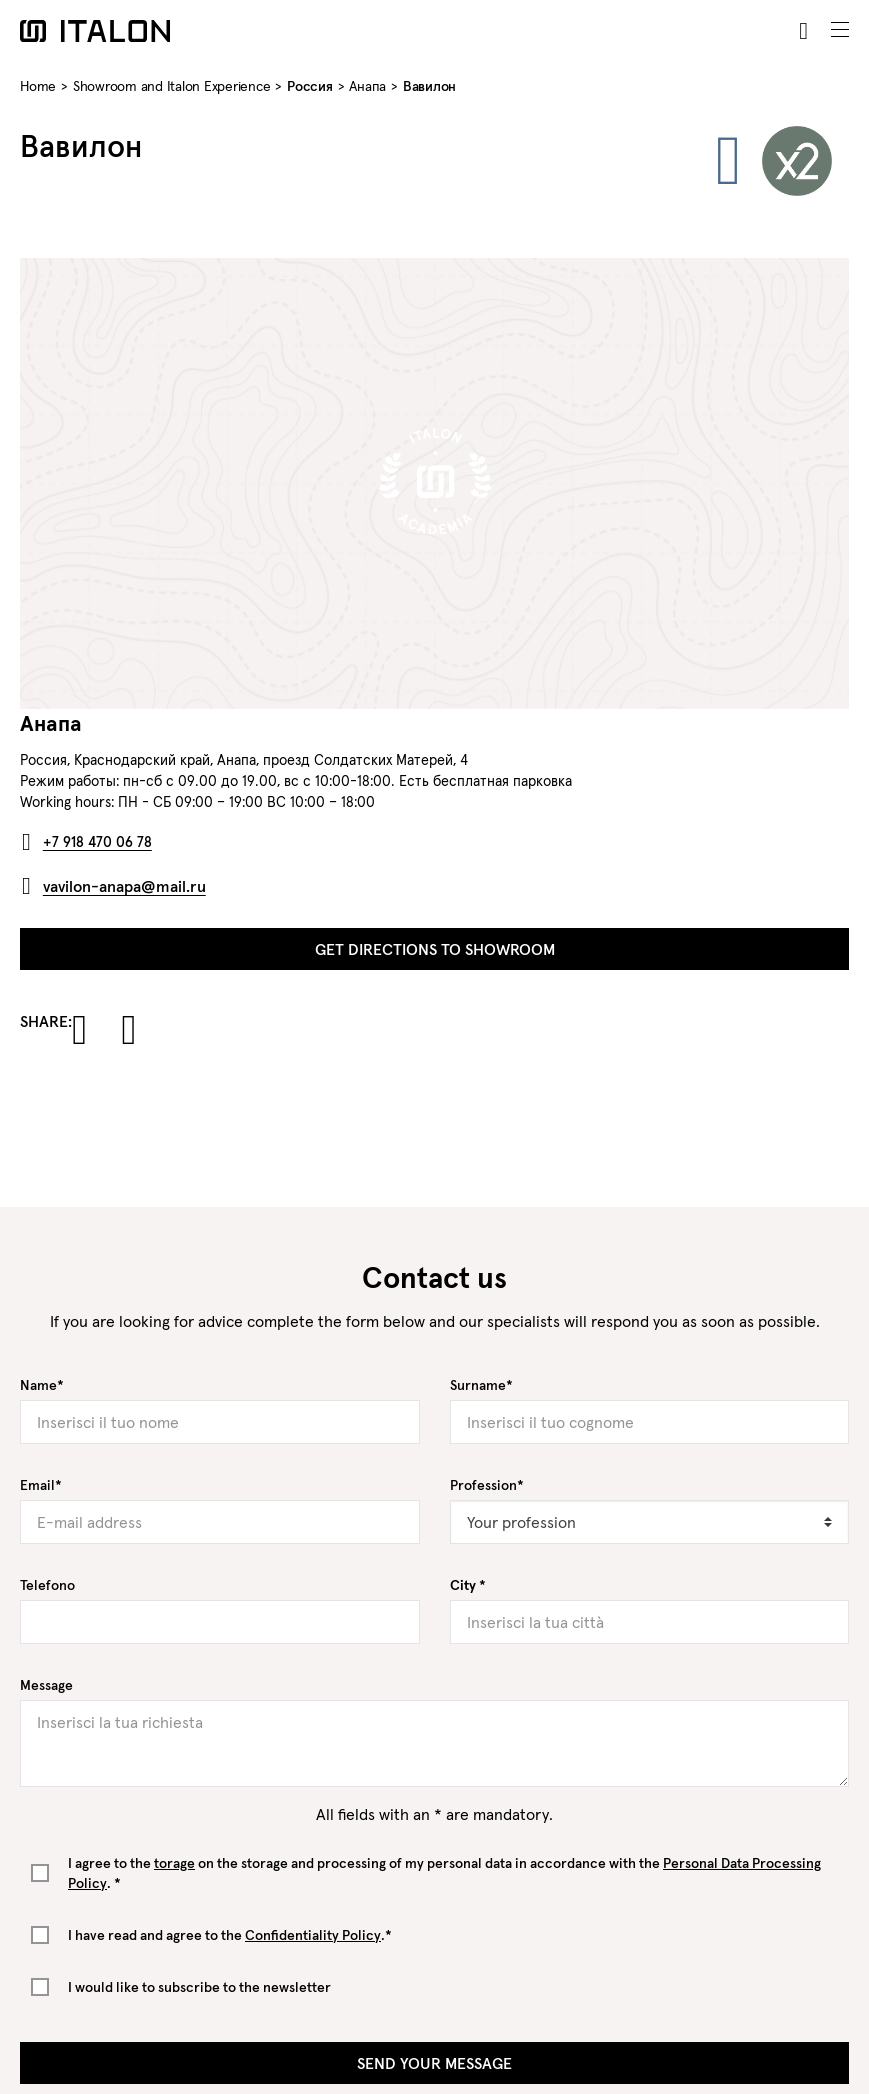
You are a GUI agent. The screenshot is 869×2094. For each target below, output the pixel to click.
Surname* (481, 1385)
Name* (42, 1385)
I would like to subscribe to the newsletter (199, 1987)
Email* (41, 1485)
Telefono (47, 1585)
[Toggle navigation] (840, 30)
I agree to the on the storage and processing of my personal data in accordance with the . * (444, 1873)
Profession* (487, 1485)
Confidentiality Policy (313, 1935)
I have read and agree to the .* (230, 1935)
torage (174, 1863)
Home (38, 86)
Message (46, 1685)
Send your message (434, 2063)
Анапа (367, 86)
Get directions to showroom (435, 949)
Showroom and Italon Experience (172, 86)
